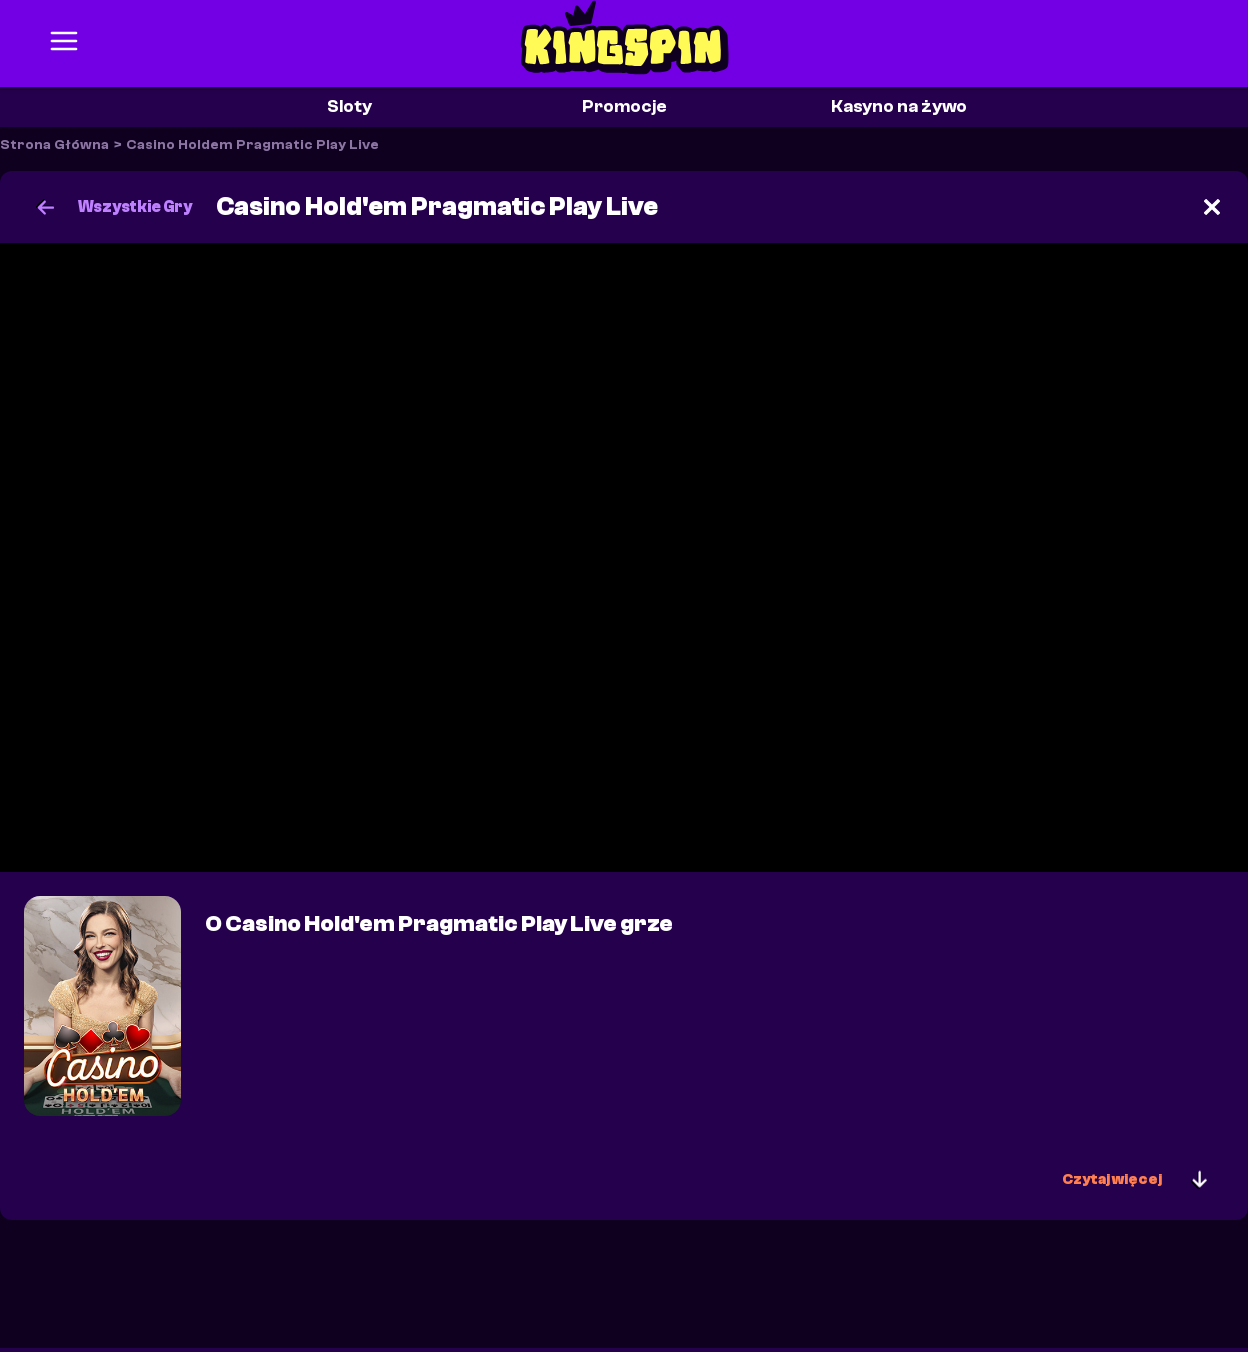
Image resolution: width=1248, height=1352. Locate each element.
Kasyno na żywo (899, 106)
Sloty (349, 106)
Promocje (624, 106)
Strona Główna (54, 145)
